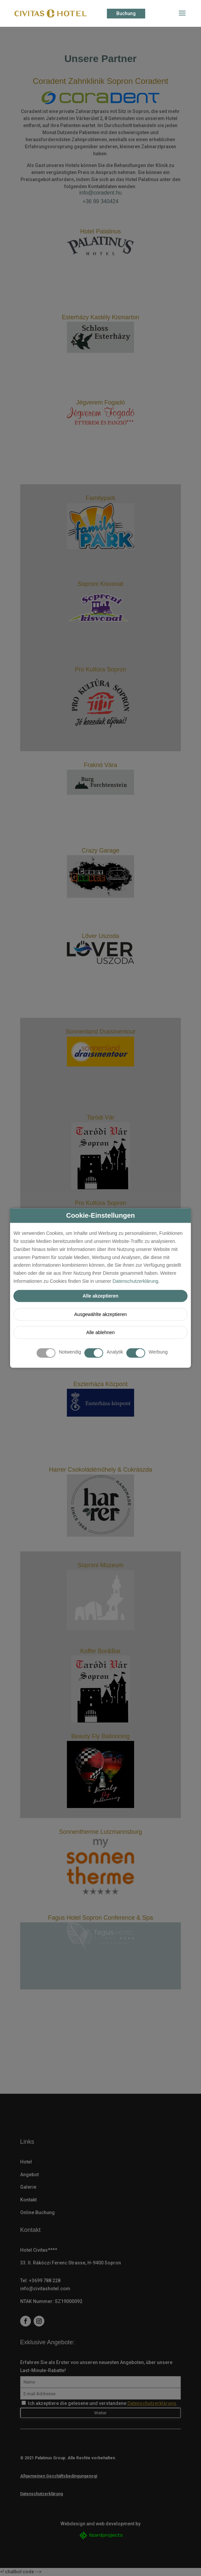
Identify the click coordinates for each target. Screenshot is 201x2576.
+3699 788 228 (45, 2280)
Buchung (126, 13)
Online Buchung (37, 2212)
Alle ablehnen (100, 1332)
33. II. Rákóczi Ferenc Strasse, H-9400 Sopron (70, 2262)
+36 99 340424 (100, 201)
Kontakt (28, 2199)
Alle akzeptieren (101, 1296)
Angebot (29, 2174)
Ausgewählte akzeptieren (100, 1314)
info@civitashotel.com (45, 2288)
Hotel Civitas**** (38, 2250)
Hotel (26, 2161)
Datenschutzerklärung (135, 1281)
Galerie (28, 2187)
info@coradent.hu (100, 193)
